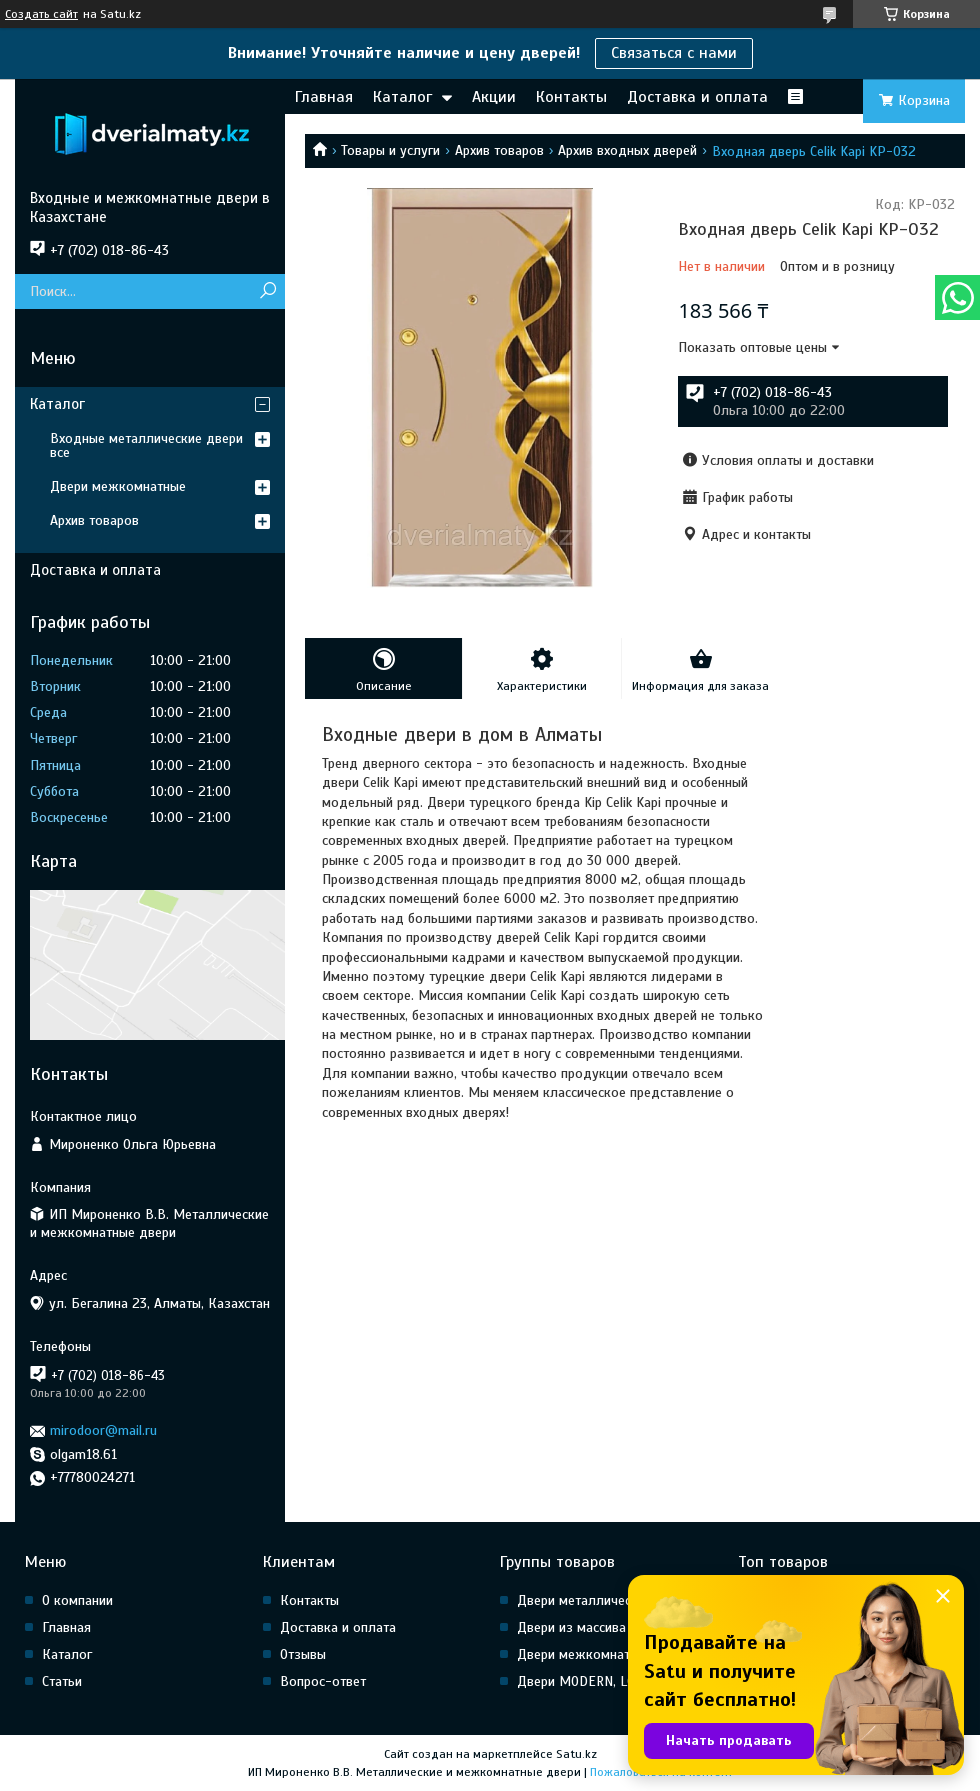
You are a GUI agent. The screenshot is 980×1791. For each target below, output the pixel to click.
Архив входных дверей (627, 150)
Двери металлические (584, 1600)
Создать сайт (41, 14)
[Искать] (267, 291)
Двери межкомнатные (118, 486)
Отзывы (303, 1654)
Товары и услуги (390, 150)
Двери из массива (571, 1627)
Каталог (402, 97)
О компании (77, 1600)
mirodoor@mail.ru (103, 1430)
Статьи (62, 1681)
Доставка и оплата (697, 97)
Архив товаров (499, 150)
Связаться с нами (674, 53)
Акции (494, 97)
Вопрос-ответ (323, 1681)
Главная (324, 97)
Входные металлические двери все (146, 445)
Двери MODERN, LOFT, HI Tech (607, 1681)
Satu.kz (576, 1754)
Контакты (571, 97)
